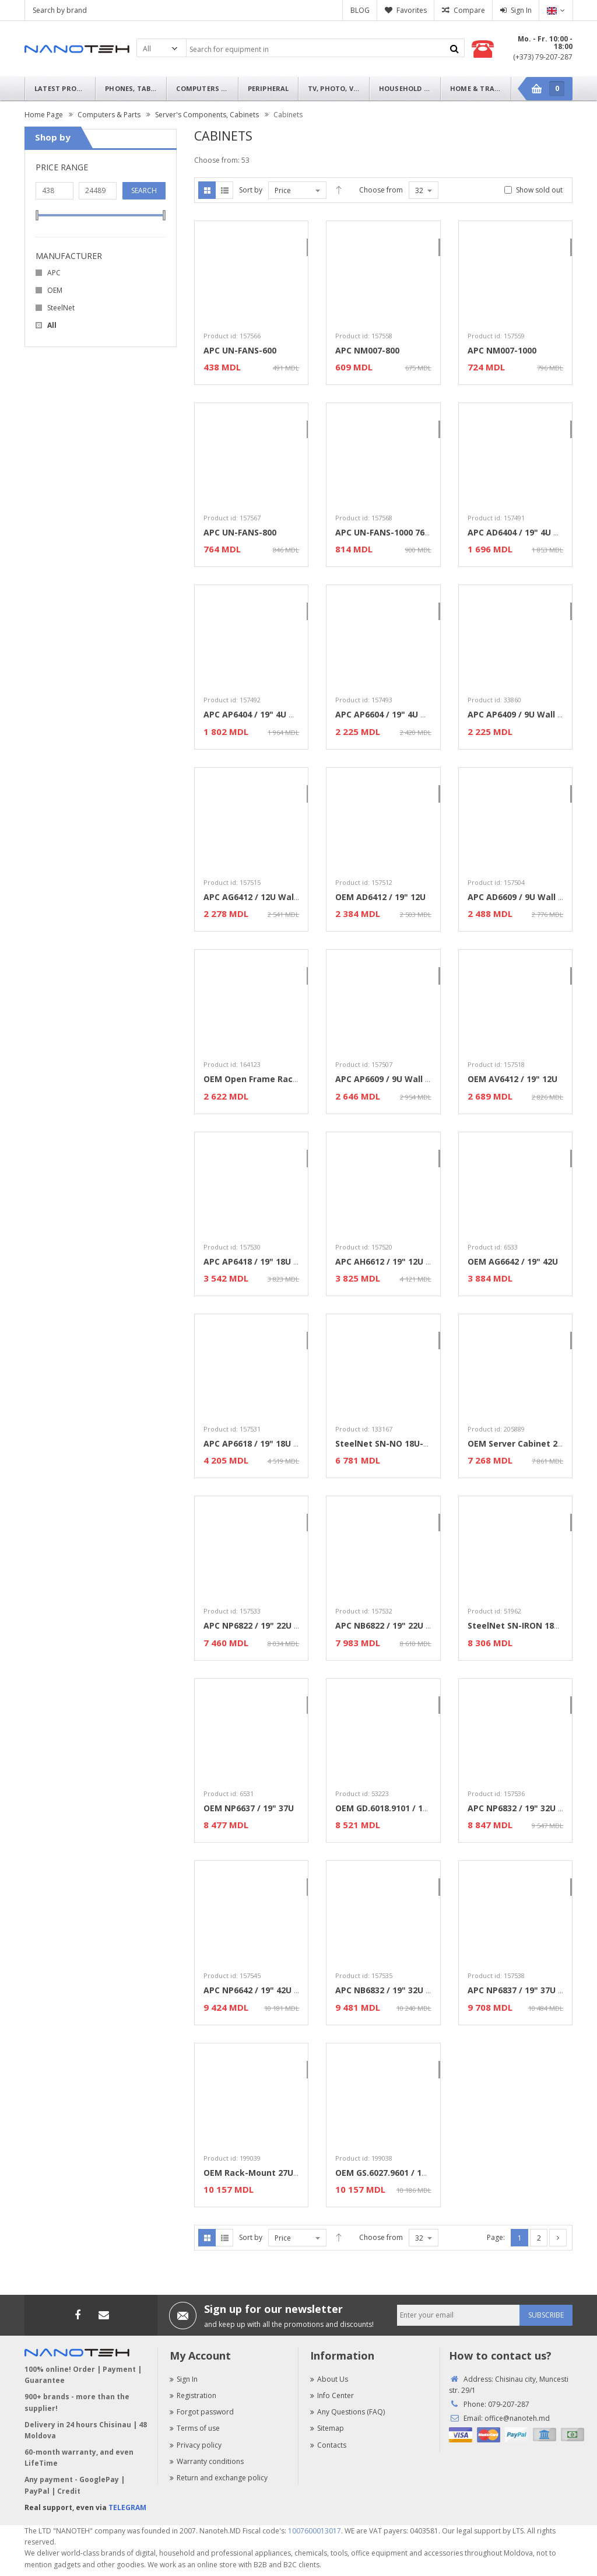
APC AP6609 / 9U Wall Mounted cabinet (416, 1078)
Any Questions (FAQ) (347, 2412)
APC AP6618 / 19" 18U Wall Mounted (277, 1443)
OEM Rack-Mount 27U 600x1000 (268, 2172)
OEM (54, 290)
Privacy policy (196, 2445)
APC (54, 273)
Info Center (332, 2395)
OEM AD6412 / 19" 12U (380, 896)
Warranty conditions (207, 2461)
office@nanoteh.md (517, 2418)
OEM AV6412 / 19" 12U (512, 1078)
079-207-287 (508, 2404)
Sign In (521, 10)
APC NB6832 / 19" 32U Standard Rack (411, 1990)
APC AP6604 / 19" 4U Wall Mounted (407, 714)
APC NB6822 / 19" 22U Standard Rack (411, 1625)
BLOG (360, 10)
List (224, 190)
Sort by (250, 190)
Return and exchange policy (219, 2478)
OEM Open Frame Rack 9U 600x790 (274, 1078)
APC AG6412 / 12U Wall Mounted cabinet (287, 896)
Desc (338, 190)
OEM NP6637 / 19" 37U (248, 1808)
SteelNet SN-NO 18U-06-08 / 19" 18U (409, 1443)
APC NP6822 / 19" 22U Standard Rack (279, 1625)
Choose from (381, 190)
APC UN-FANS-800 (239, 532)
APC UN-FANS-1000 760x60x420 (398, 532)
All (52, 325)
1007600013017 (314, 2531)
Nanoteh (76, 49)
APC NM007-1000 (502, 350)
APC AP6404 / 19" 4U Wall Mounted (275, 714)
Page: (496, 2237)
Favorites (411, 10)
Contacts (328, 2445)
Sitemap (327, 2428)
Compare (469, 10)
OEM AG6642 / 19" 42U (513, 1261)
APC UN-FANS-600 (239, 350)
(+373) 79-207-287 (543, 57)
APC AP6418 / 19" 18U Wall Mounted (277, 1261)
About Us (329, 2379)
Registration (193, 2395)
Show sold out (539, 190)
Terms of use (195, 2428)
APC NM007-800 (367, 350)
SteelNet (61, 308)
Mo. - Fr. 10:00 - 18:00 (545, 42)
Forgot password (202, 2412)
